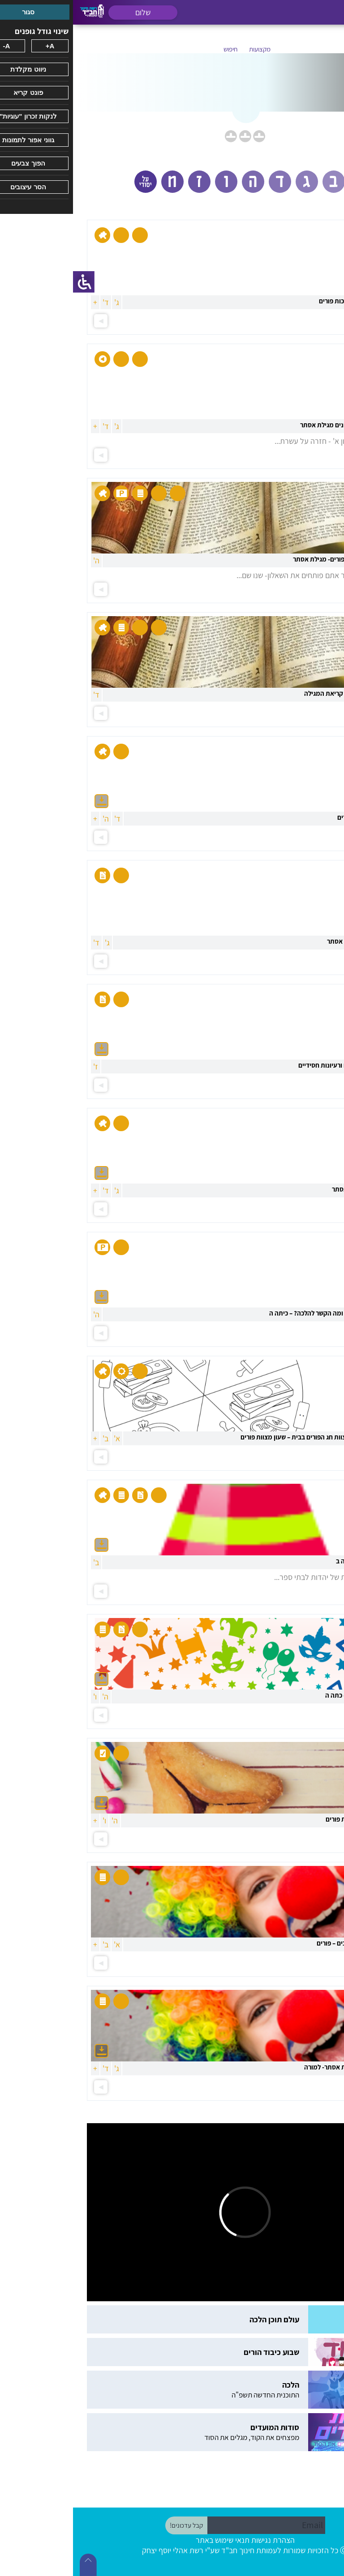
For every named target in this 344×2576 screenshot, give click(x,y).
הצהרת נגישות (200, 2540)
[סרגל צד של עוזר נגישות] (11, 282)
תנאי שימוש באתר (149, 2540)
